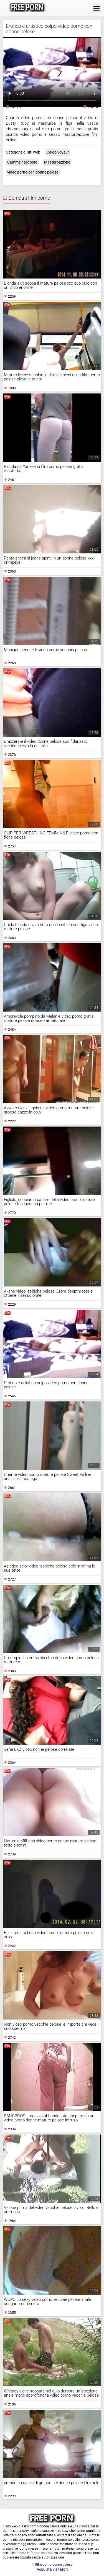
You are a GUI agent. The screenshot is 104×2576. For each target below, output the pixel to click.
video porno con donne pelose (32, 172)
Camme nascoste (22, 162)
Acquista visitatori (52, 2569)
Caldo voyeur (58, 152)
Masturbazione (57, 162)
